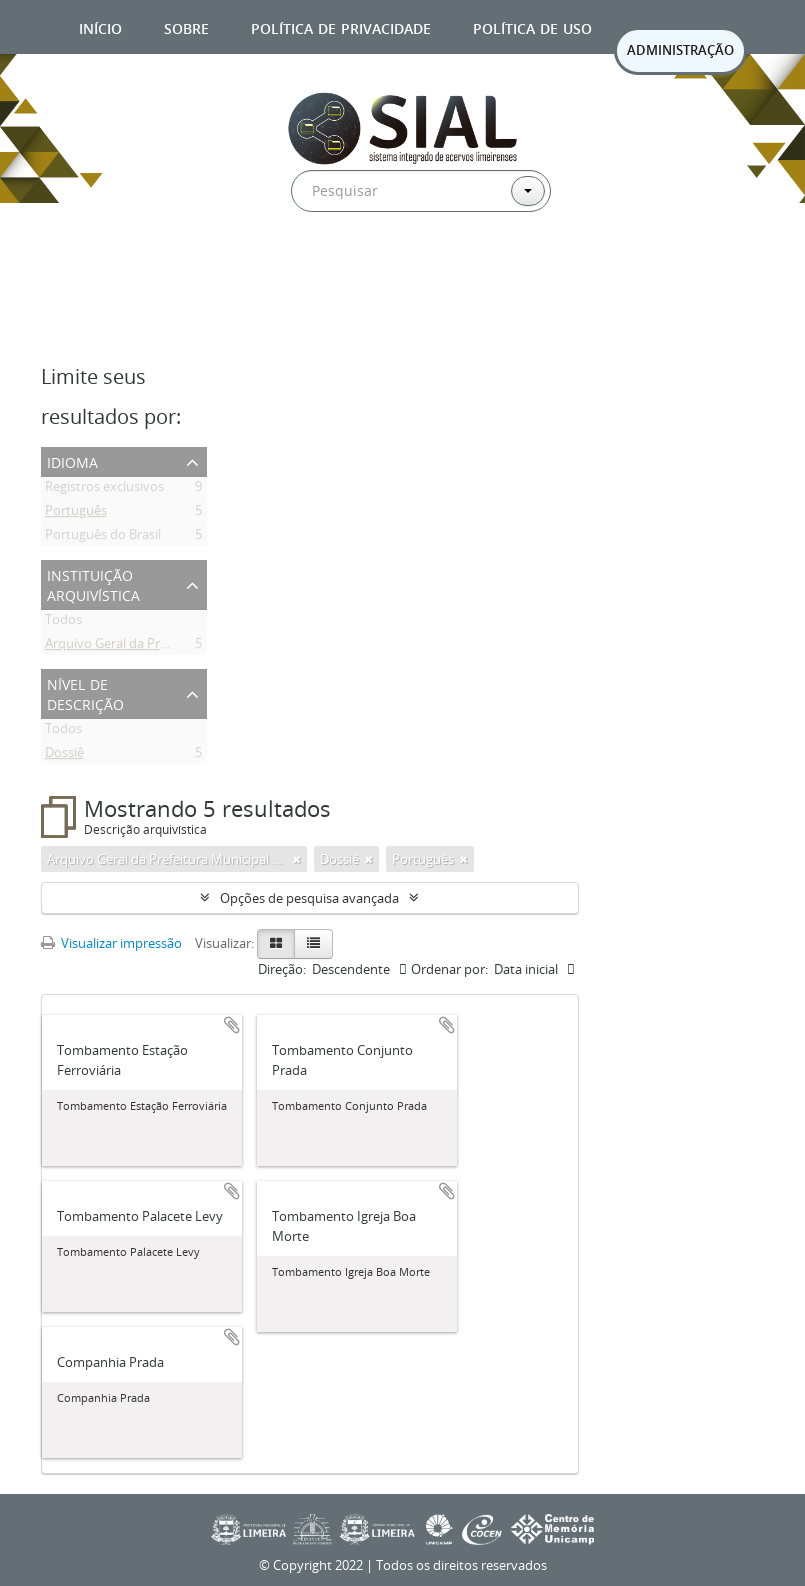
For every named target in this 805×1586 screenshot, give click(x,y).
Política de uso (532, 26)
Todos (63, 623)
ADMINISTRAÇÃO (680, 50)
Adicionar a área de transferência (232, 1025)
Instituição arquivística (93, 583)
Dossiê (64, 756)
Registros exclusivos (104, 490)
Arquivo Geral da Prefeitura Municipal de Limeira (188, 647)
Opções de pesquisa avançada (309, 898)
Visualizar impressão (111, 943)
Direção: (282, 969)
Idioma (72, 460)
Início (100, 26)
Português (76, 514)
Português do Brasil (103, 538)
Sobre (186, 26)
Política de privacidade (341, 26)
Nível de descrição (85, 692)
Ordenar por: (449, 969)
